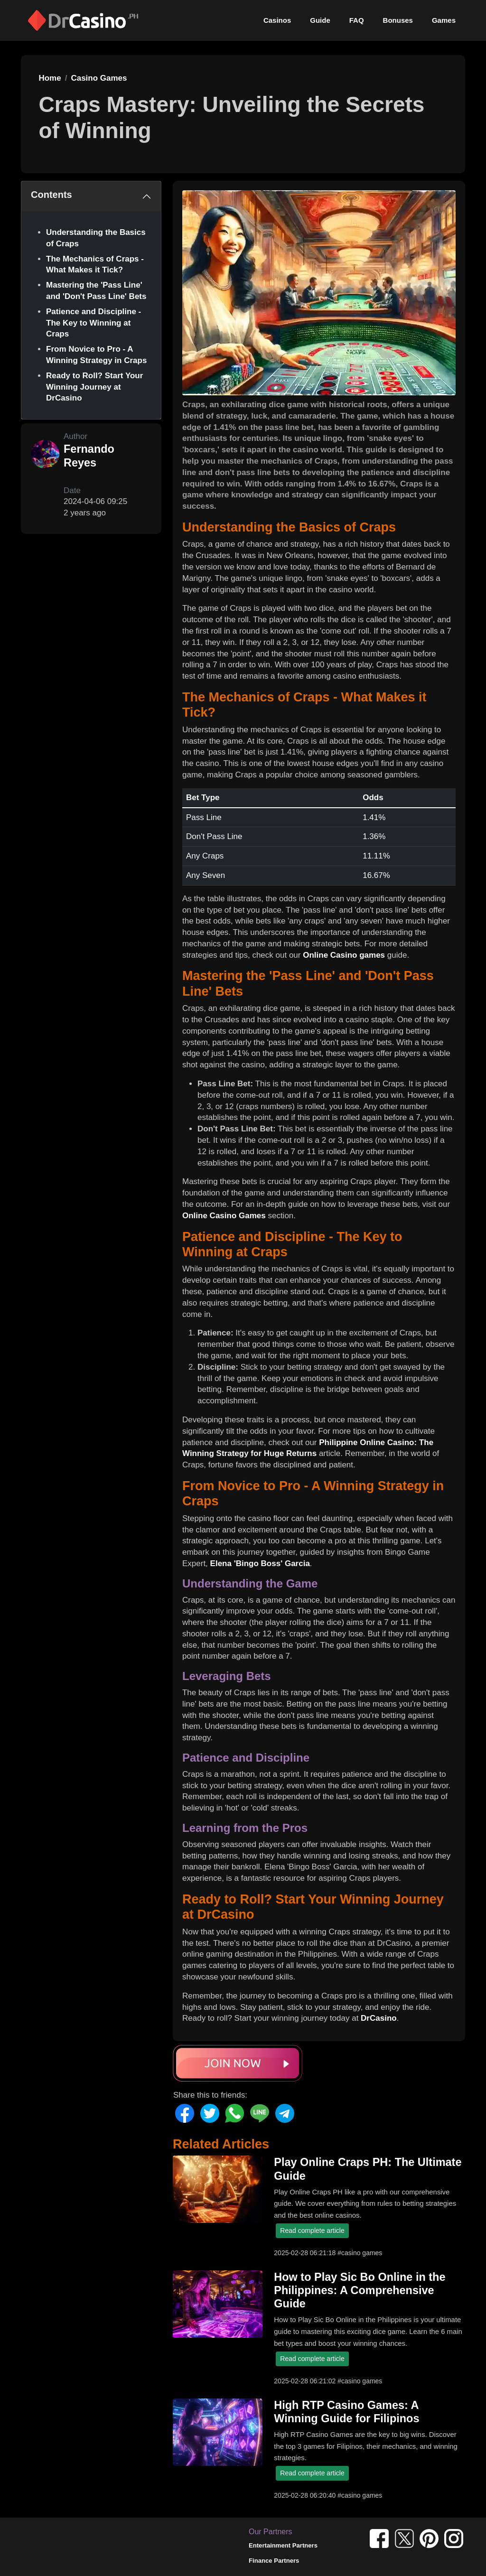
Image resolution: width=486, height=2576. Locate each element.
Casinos (277, 20)
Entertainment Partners (283, 2545)
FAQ (356, 20)
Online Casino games (344, 955)
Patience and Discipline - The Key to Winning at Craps (93, 323)
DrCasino (379, 2018)
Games (444, 20)
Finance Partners (274, 2560)
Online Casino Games (224, 1215)
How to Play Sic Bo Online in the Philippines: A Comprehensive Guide (359, 2290)
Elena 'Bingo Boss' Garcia (260, 1563)
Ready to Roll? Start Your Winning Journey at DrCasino (94, 387)
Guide (320, 20)
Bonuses (398, 20)
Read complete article (312, 2230)
